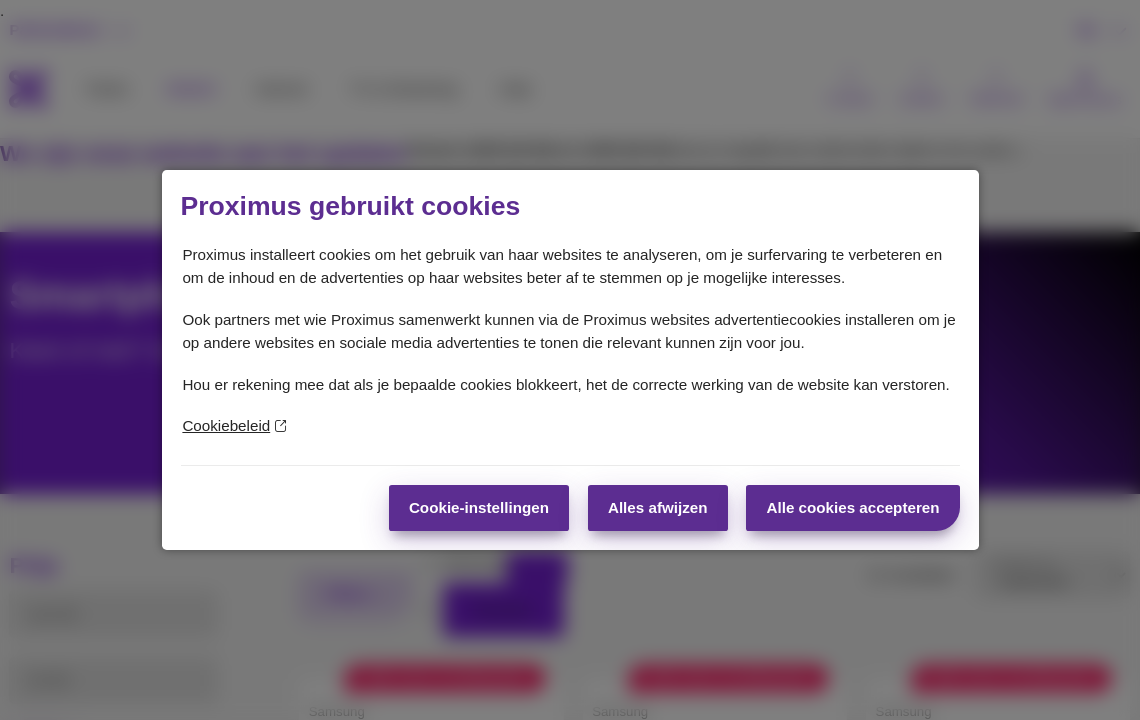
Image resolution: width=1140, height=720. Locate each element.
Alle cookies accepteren (852, 507)
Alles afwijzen (658, 507)
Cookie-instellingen (479, 507)
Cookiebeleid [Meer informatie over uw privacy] (234, 425)
